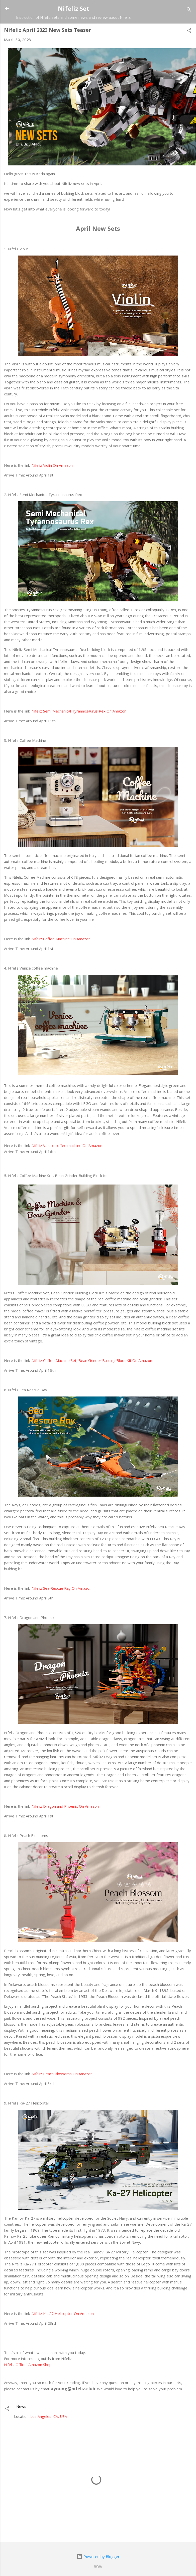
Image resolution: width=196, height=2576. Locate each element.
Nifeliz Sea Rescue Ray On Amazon (61, 1588)
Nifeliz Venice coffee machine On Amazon (67, 1145)
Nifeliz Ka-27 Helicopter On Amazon (63, 2313)
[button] (189, 31)
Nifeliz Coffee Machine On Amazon (61, 938)
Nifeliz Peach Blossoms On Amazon (62, 2073)
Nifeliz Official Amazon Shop (28, 2364)
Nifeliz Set (73, 8)
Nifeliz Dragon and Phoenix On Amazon (65, 1806)
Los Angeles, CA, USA (48, 2416)
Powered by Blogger (98, 2556)
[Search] (189, 10)
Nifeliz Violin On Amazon (52, 465)
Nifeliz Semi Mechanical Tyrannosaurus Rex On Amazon (79, 711)
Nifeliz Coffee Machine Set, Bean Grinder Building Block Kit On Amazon (92, 1360)
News (21, 2406)
